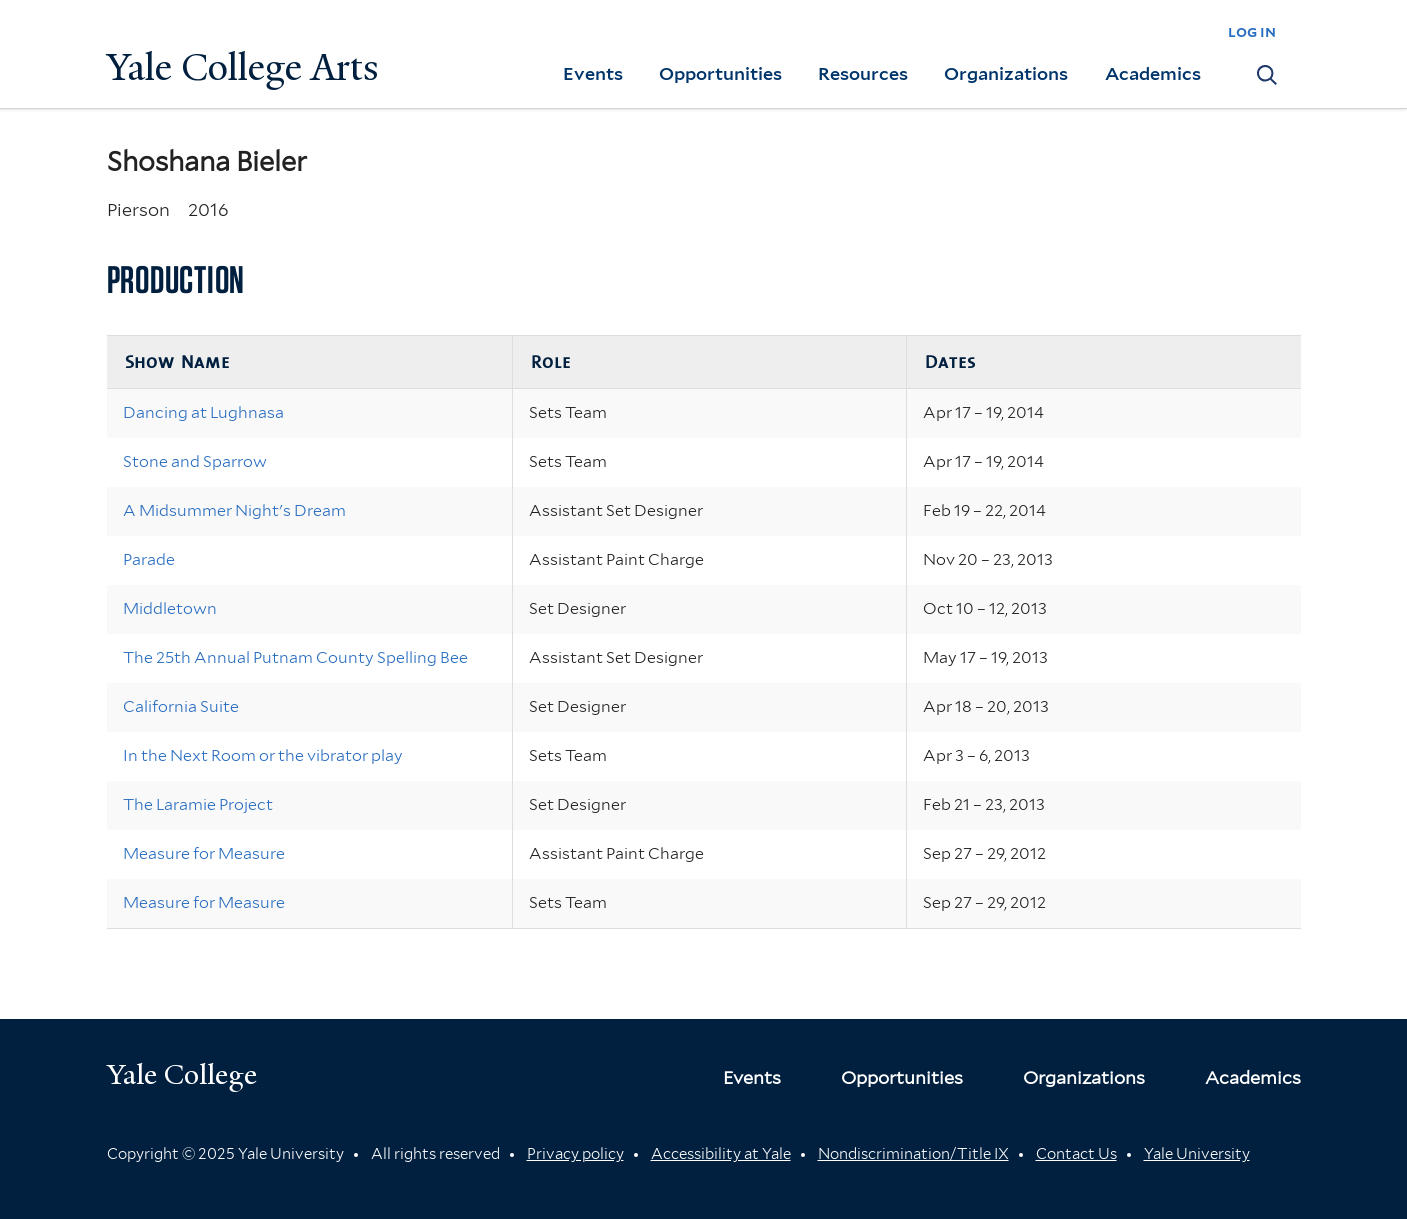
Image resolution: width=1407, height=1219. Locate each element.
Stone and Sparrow (195, 461)
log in (1252, 31)
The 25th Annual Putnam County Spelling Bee (295, 657)
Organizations (1006, 73)
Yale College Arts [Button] (243, 67)
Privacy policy (575, 1154)
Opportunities (720, 73)
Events (593, 73)
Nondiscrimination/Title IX (913, 1154)
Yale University (1197, 1154)
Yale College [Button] (182, 1074)
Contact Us (1076, 1154)
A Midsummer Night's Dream (234, 510)
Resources (863, 73)
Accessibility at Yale (721, 1154)
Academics (1153, 73)
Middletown (170, 608)
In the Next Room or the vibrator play (263, 755)
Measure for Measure (204, 853)
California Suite (181, 706)
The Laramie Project (198, 804)
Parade (149, 559)
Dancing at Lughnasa (203, 412)
